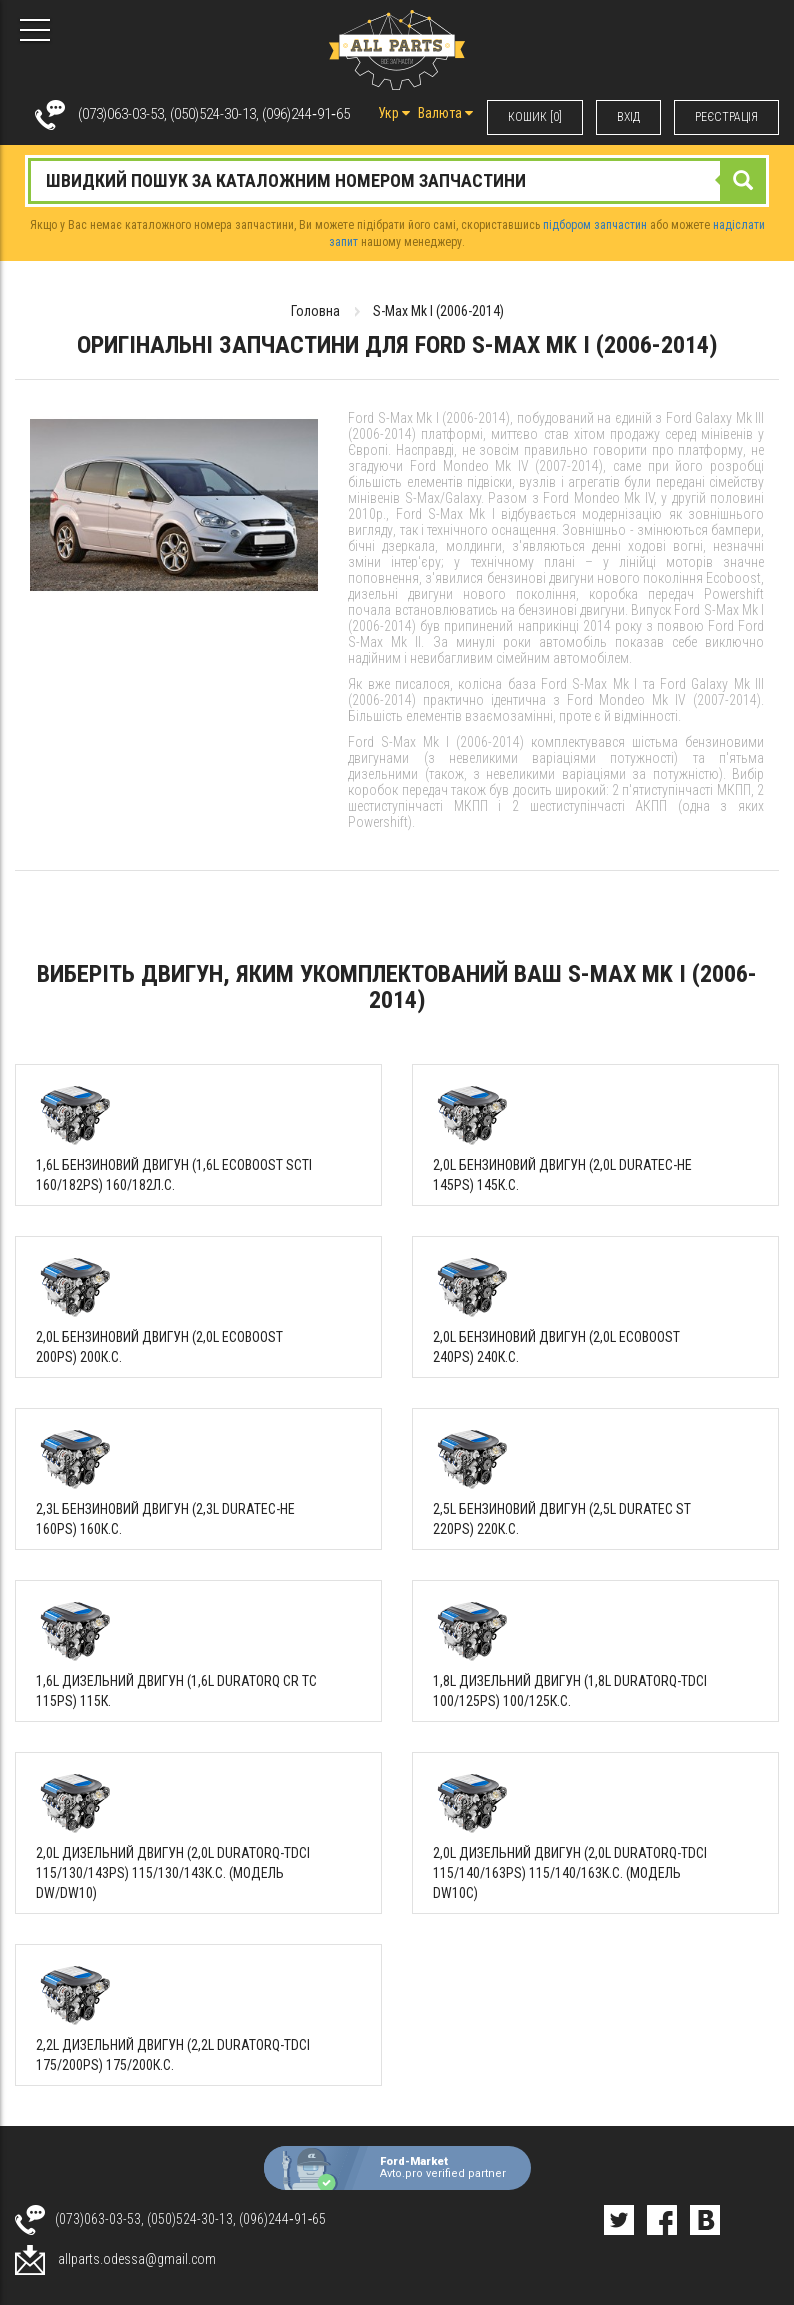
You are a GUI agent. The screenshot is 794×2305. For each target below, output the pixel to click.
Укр (394, 113)
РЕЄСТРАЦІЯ (726, 117)
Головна (315, 311)
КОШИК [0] (535, 117)
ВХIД (628, 117)
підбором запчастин (595, 225)
